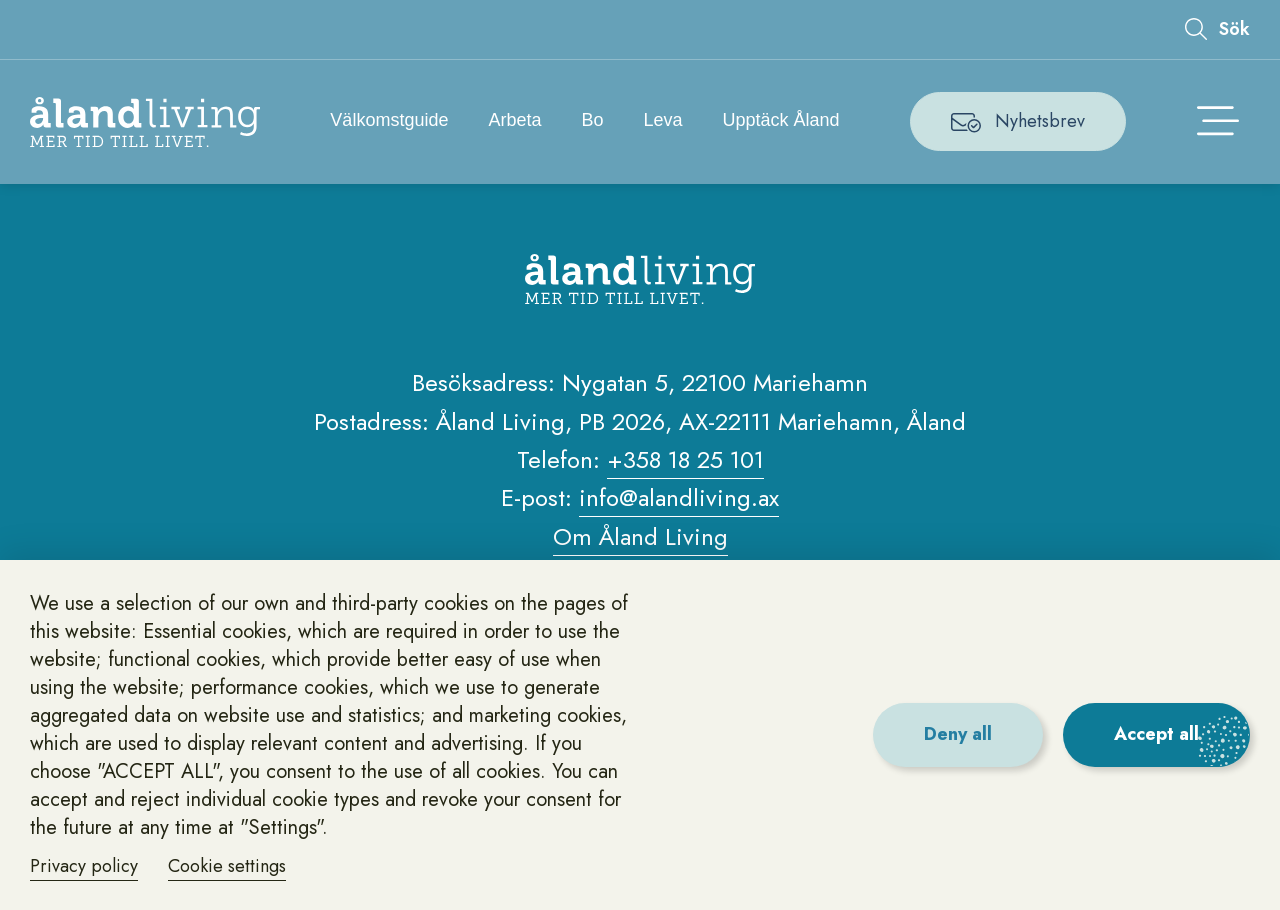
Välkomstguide (389, 120)
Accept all (1156, 734)
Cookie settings (227, 866)
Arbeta (514, 120)
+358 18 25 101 (685, 459)
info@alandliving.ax (679, 497)
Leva (663, 120)
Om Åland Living (640, 536)
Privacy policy (84, 866)
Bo (592, 120)
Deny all (958, 734)
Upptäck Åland (781, 120)
